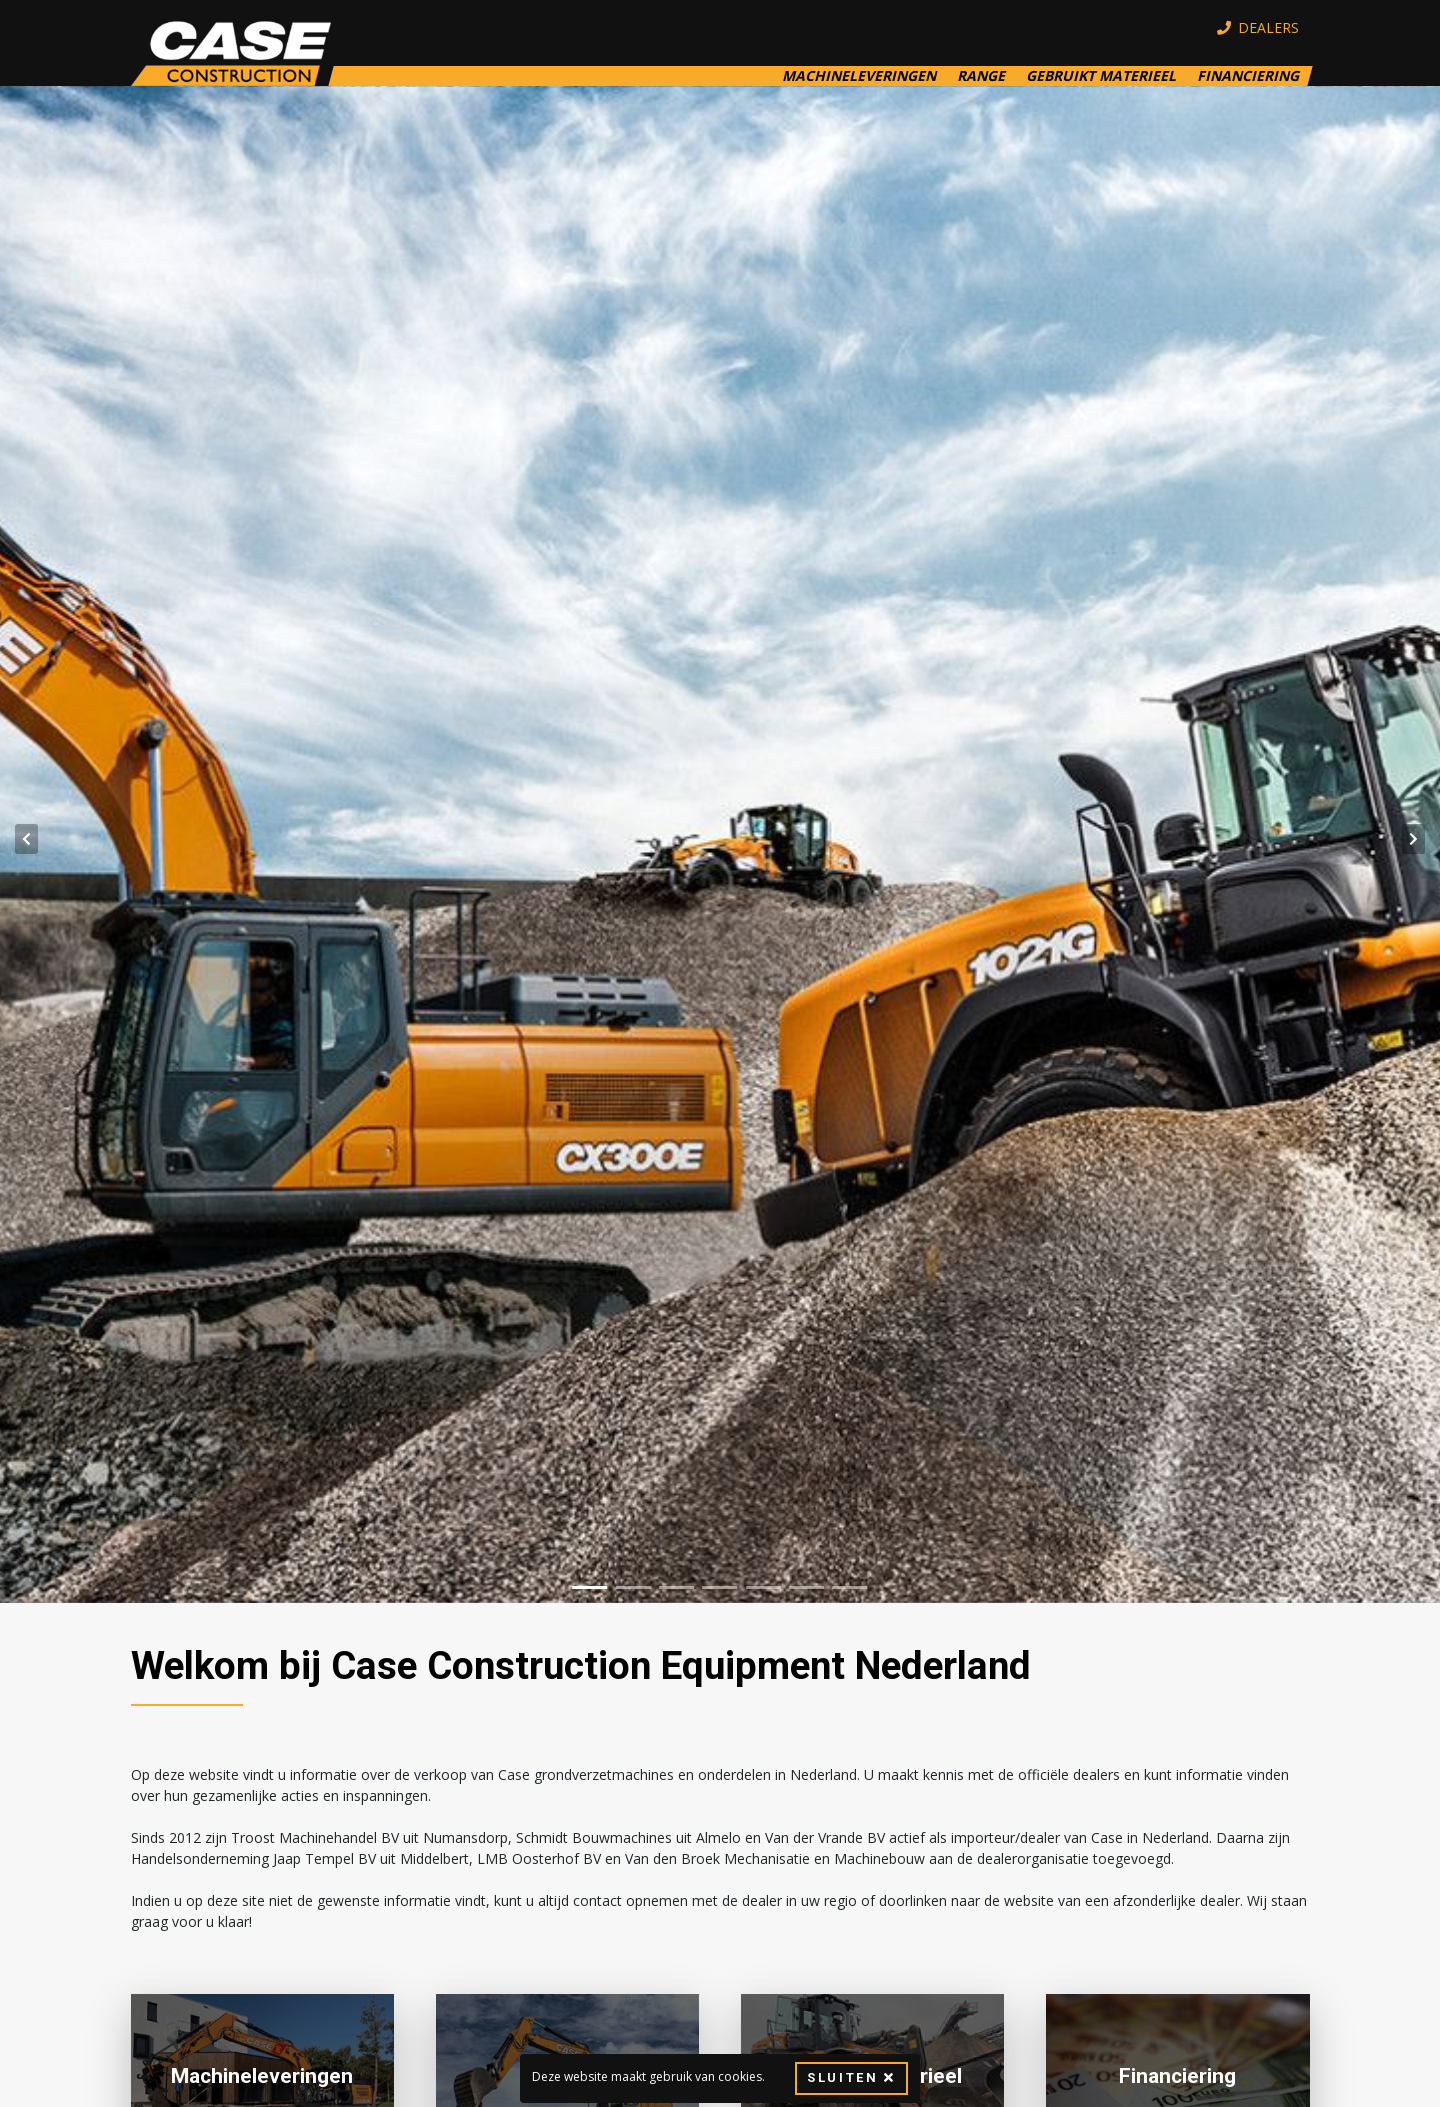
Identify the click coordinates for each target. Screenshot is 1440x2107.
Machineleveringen (859, 76)
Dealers (1258, 28)
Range (981, 76)
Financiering (1248, 76)
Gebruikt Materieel (1101, 76)
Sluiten (851, 2078)
